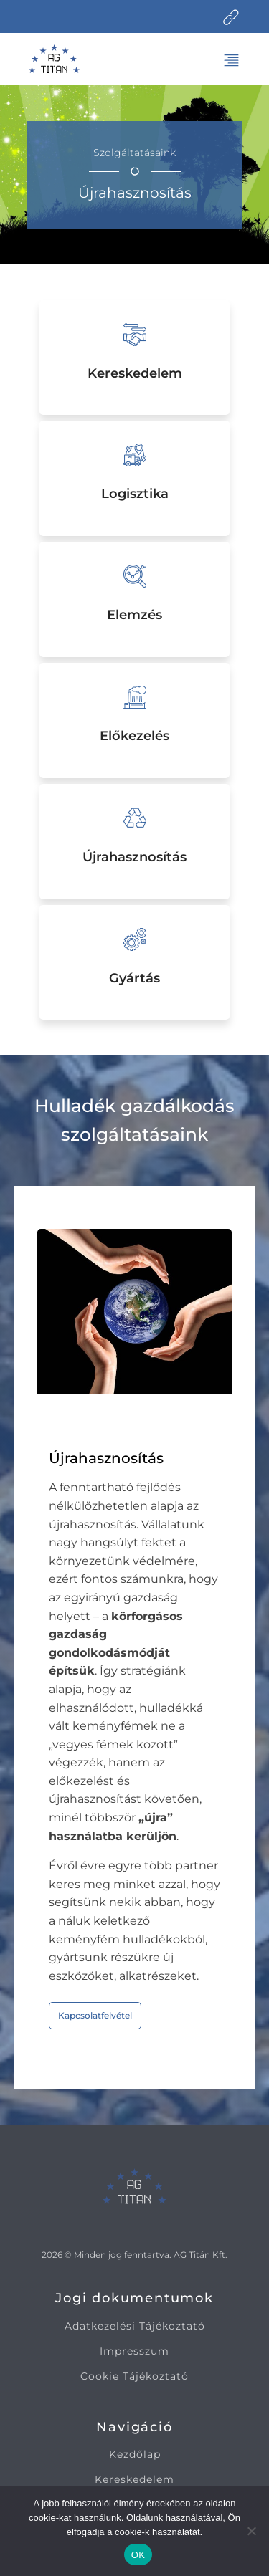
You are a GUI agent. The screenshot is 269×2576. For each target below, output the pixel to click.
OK (138, 2554)
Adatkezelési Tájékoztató (135, 2326)
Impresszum (134, 2351)
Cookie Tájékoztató (134, 2376)
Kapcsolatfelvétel (95, 2015)
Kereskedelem (134, 2479)
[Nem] (251, 2531)
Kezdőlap (135, 2454)
